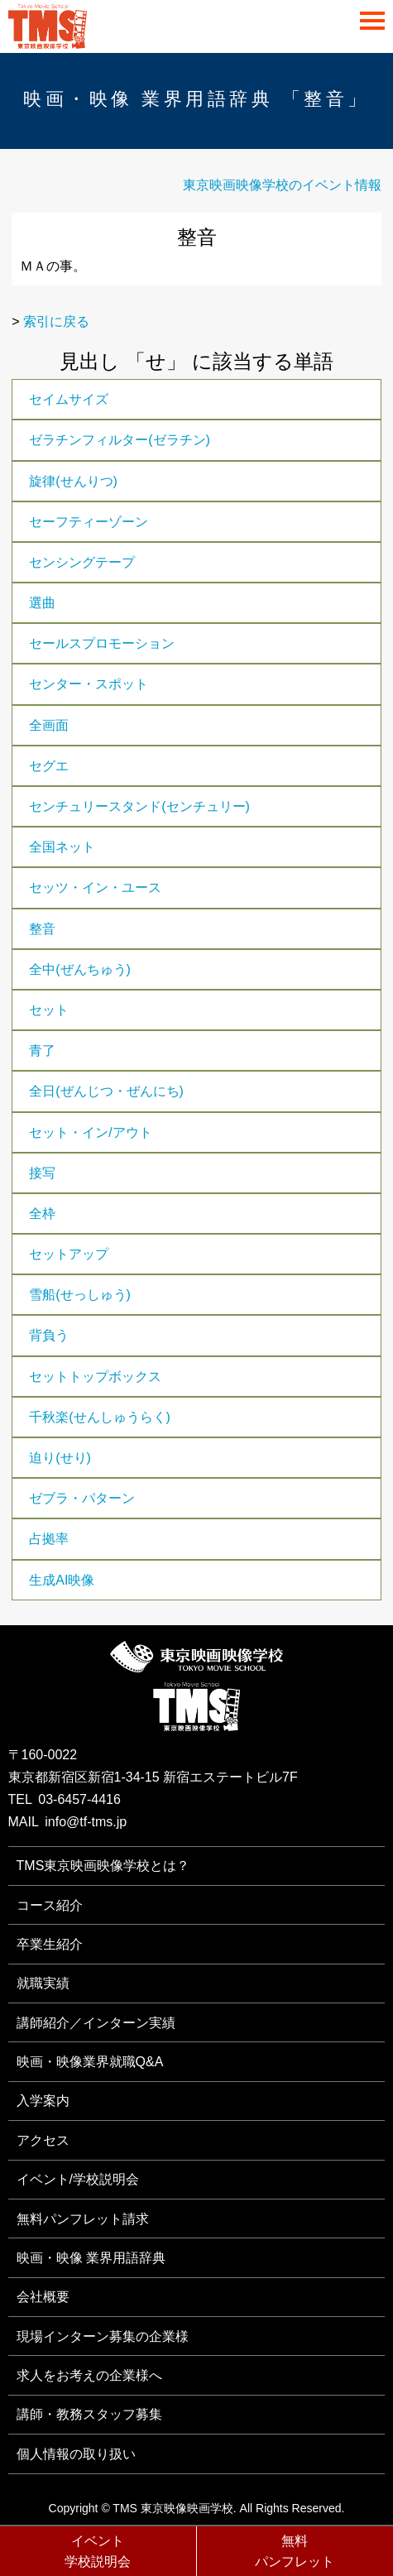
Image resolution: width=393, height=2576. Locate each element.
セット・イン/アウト (90, 1132)
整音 (42, 929)
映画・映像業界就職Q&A (90, 2062)
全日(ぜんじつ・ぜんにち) (106, 1091)
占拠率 (49, 1539)
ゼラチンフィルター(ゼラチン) (119, 440)
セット (49, 1010)
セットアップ (68, 1254)
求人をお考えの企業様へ (89, 2375)
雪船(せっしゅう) (80, 1295)
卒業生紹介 (50, 1944)
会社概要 (43, 2297)
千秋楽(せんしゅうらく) (99, 1417)
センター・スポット (88, 684)
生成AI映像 (61, 1580)
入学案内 (43, 2101)
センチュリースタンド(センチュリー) (139, 806)
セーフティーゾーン (88, 522)
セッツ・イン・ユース (95, 887)
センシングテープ (82, 562)
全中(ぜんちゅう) (80, 969)
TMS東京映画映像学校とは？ (103, 1866)
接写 (42, 1173)
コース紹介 (50, 1905)
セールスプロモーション (102, 643)
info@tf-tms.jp (86, 1822)
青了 (42, 1050)
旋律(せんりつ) (73, 481)
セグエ (49, 766)
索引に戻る (56, 321)
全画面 (49, 725)
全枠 (42, 1213)
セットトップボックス (95, 1377)
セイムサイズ (68, 399)
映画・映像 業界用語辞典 (91, 2258)
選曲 (42, 603)
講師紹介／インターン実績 (96, 2023)
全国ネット (62, 847)
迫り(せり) (60, 1458)
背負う (49, 1335)
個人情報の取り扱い (76, 2454)
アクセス (43, 2140)
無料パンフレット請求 (83, 2219)
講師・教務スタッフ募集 (89, 2414)
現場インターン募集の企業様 (103, 2336)
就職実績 (43, 1983)
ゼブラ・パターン (82, 1498)
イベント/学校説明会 (78, 2179)
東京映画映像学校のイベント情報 (282, 185)
